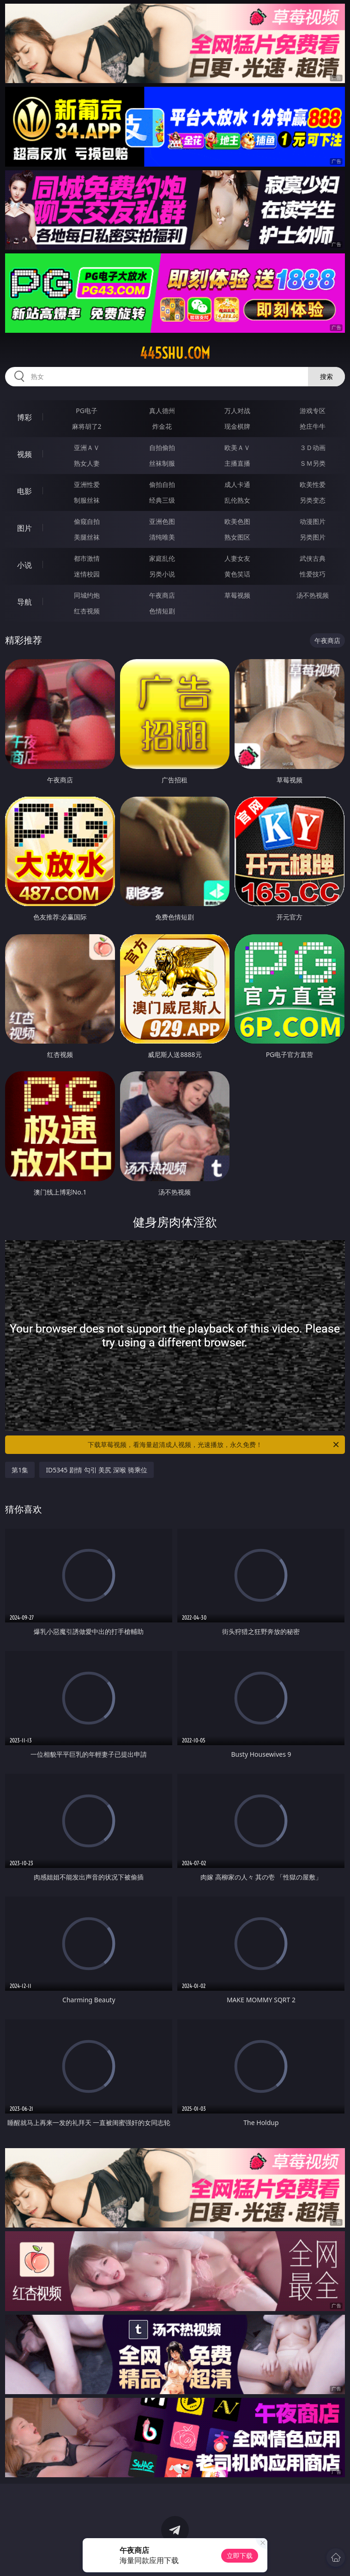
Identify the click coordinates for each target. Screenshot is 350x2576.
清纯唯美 (162, 537)
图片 (24, 528)
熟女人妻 (87, 463)
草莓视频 (237, 595)
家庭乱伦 (162, 558)
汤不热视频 (312, 595)
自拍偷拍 (162, 447)
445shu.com (175, 353)
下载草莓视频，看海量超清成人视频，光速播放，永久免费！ (214, 1444)
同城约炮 (87, 595)
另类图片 (313, 537)
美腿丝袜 (87, 537)
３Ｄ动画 (313, 447)
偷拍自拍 (162, 484)
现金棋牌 (237, 426)
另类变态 (313, 500)
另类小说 (162, 574)
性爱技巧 (313, 574)
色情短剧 (162, 610)
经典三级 (162, 500)
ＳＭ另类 (313, 463)
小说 (24, 565)
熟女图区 (237, 537)
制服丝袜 (87, 500)
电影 (24, 491)
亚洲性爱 (87, 484)
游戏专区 (313, 410)
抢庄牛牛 (313, 426)
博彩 (24, 417)
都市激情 (87, 558)
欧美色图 (237, 521)
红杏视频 (87, 610)
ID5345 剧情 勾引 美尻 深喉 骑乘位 (96, 1469)
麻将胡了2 (87, 426)
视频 (24, 454)
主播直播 (237, 463)
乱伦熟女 (237, 500)
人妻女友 (237, 558)
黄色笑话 (237, 574)
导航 (24, 602)
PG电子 (86, 410)
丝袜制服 (162, 463)
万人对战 (237, 410)
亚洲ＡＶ (87, 447)
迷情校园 (87, 574)
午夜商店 (162, 595)
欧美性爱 (313, 484)
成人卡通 (237, 484)
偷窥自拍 (87, 521)
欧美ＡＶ (237, 447)
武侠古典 (313, 558)
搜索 (326, 376)
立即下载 (240, 2555)
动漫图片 (313, 521)
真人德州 (162, 410)
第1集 (20, 1469)
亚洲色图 (162, 521)
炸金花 (162, 426)
